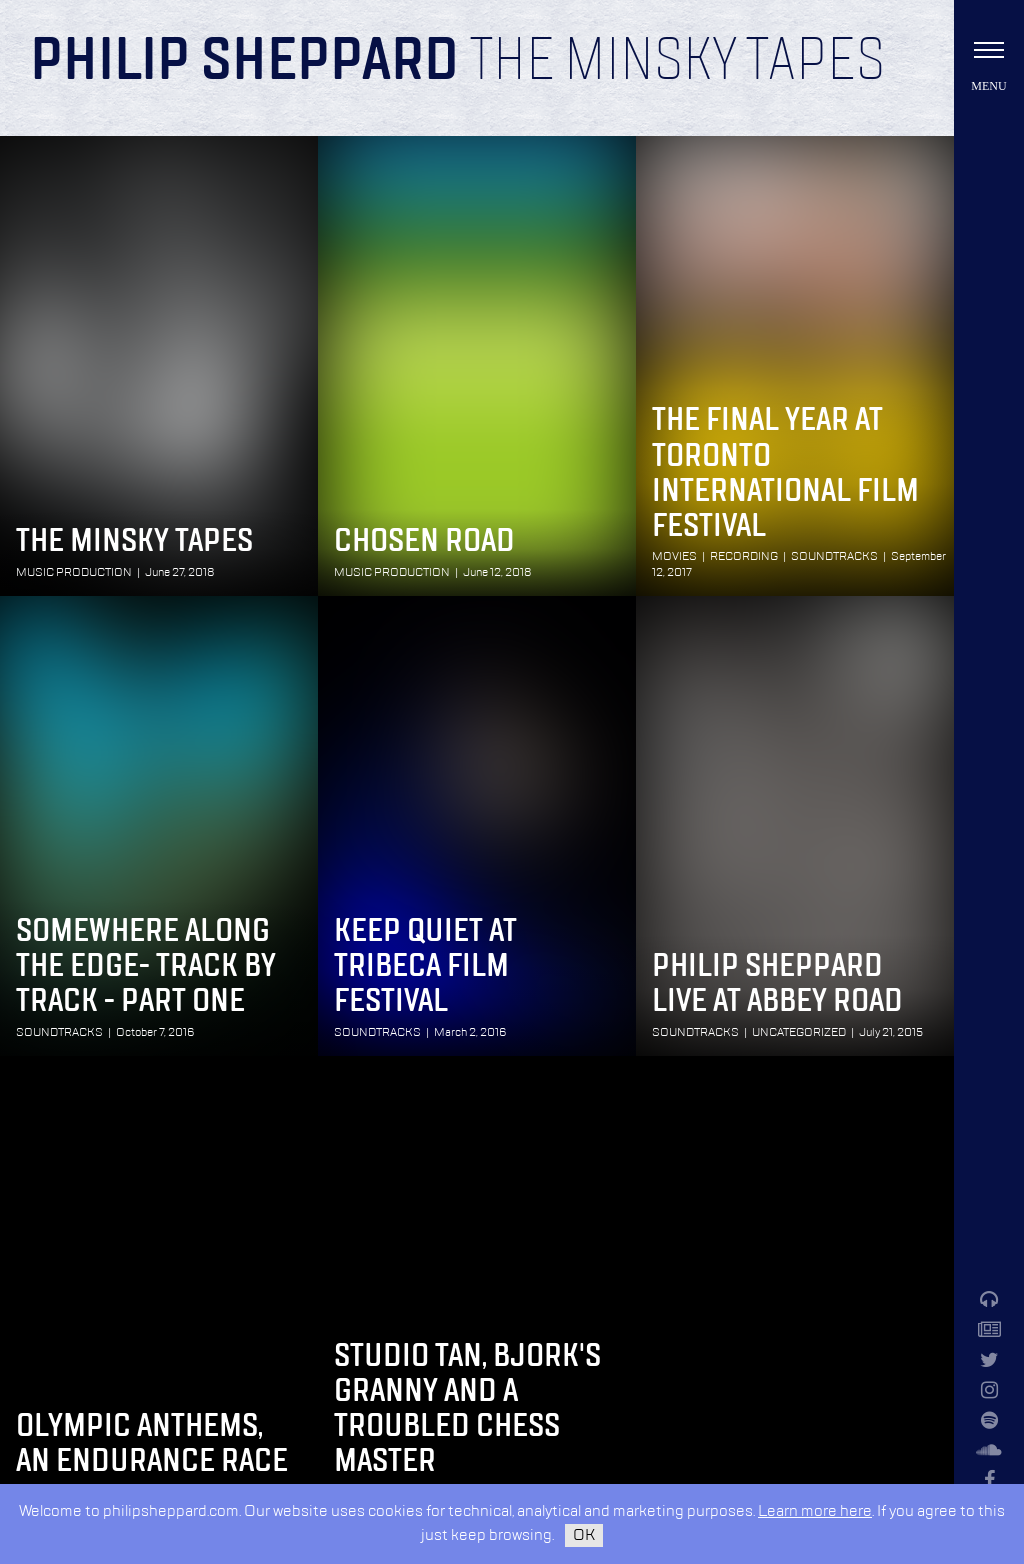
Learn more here (815, 1511)
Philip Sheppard (244, 62)
